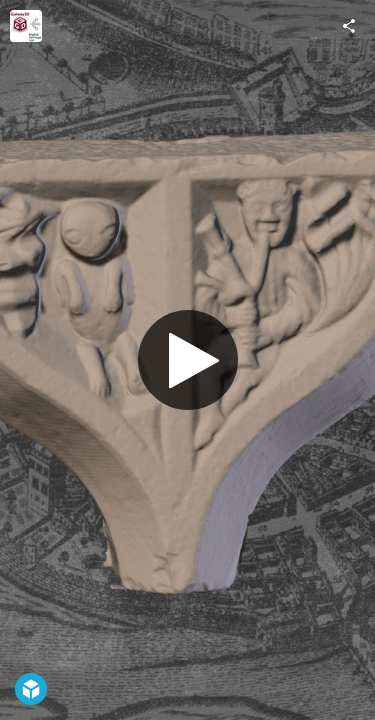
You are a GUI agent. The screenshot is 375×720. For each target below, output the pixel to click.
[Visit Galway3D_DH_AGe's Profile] (26, 26)
